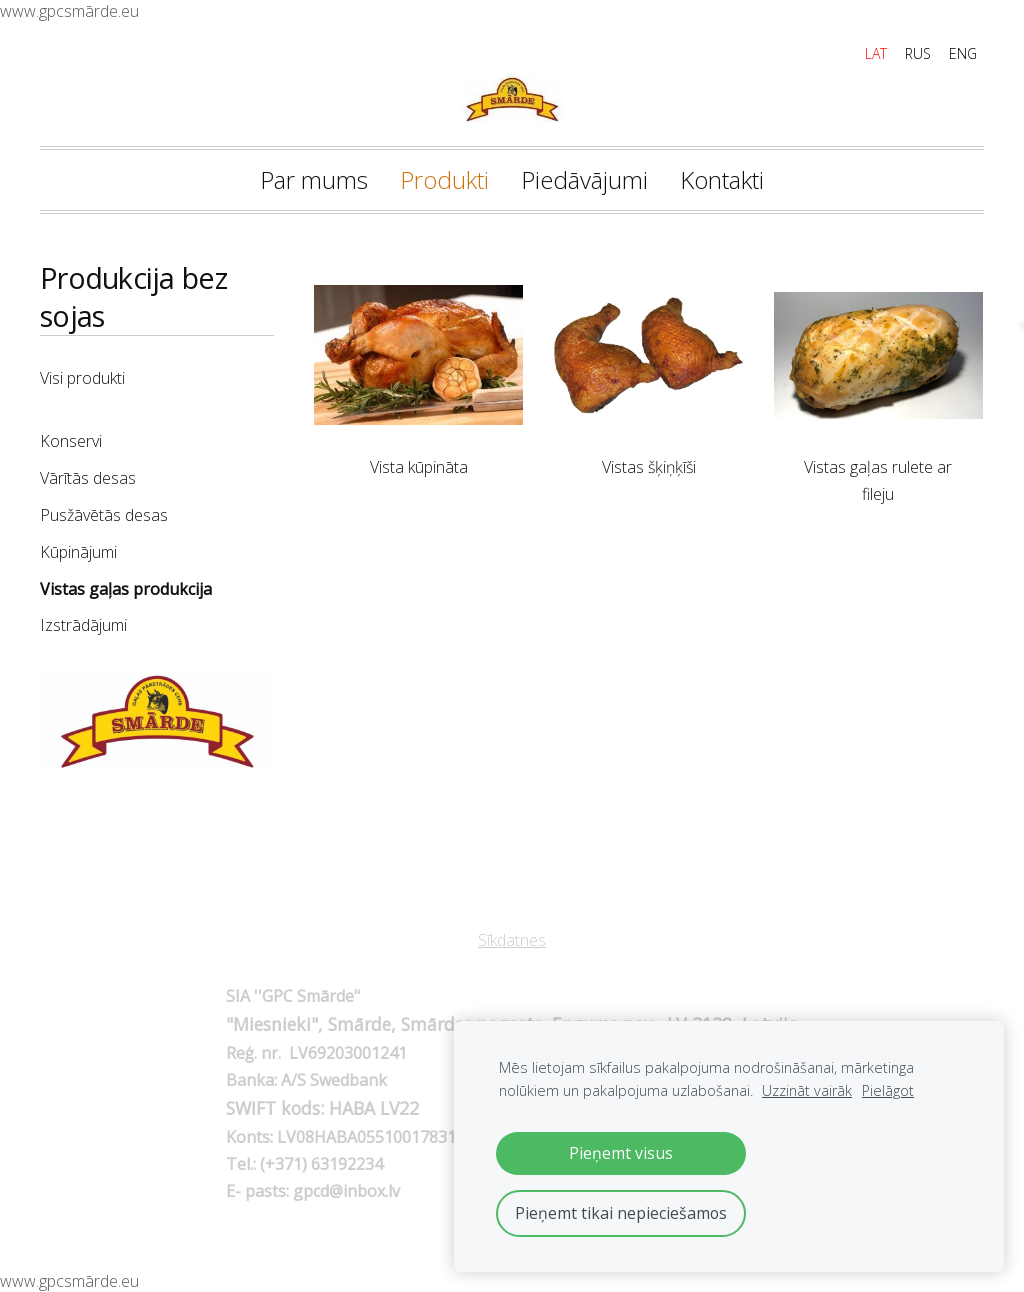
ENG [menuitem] (963, 53)
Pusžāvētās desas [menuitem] (104, 515)
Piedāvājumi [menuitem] (584, 179)
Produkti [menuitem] (444, 179)
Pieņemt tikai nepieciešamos (621, 1213)
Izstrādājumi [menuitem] (83, 625)
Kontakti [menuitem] (722, 179)
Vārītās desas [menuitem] (88, 478)
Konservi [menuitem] (71, 441)
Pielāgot (888, 1090)
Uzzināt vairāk (807, 1090)
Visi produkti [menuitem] (82, 378)
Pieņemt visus (621, 1153)
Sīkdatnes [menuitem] (512, 940)
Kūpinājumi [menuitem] (78, 552)
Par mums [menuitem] (314, 179)
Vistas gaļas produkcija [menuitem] (126, 589)
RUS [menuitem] (918, 53)
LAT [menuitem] (876, 53)
